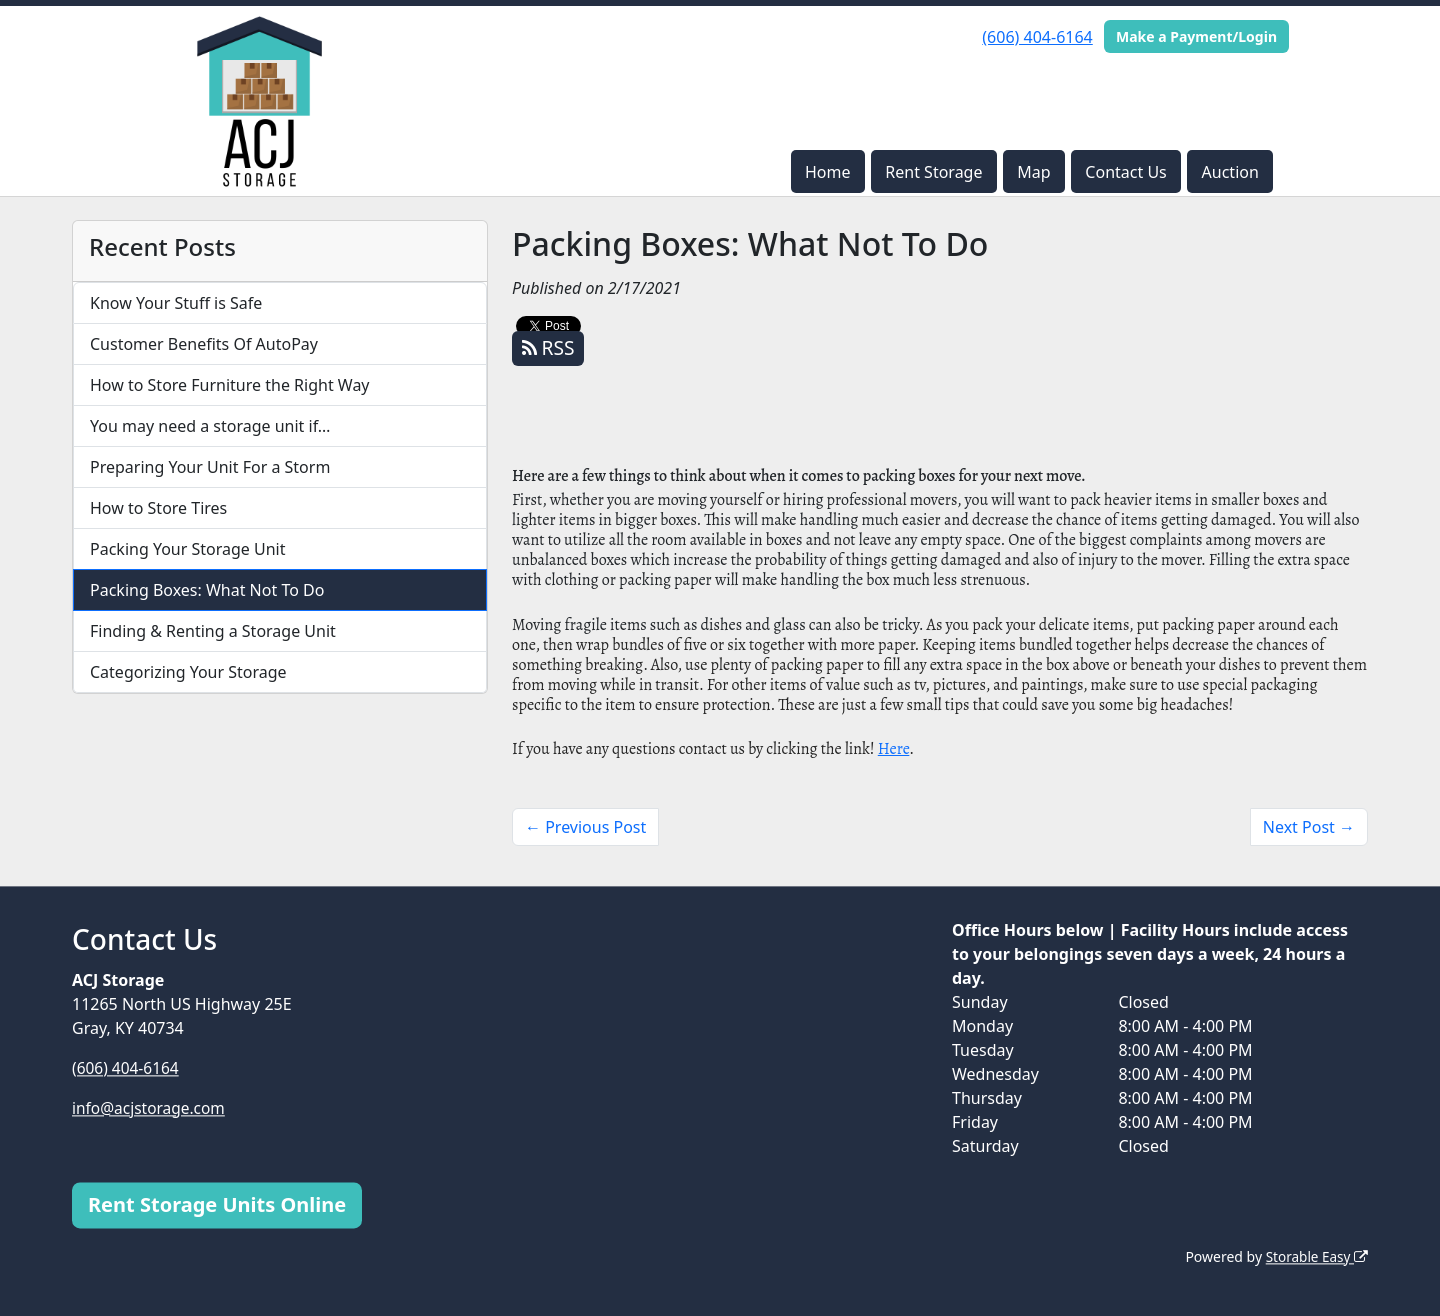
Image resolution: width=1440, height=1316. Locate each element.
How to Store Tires (158, 508)
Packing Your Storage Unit (188, 549)
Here (894, 749)
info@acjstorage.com (151, 1108)
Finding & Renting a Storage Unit (213, 631)
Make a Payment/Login (1196, 36)
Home (828, 172)
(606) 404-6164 (1037, 37)
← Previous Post (585, 827)
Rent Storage (933, 172)
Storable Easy (1315, 1256)
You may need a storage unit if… (210, 426)
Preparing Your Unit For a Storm (210, 467)
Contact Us (1125, 172)
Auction (1230, 172)
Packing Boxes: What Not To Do (207, 590)
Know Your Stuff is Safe (176, 303)
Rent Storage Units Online (217, 1204)
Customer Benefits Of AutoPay (204, 344)
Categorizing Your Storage (188, 672)
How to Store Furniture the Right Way (230, 385)
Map (1033, 172)
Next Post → (1309, 827)
